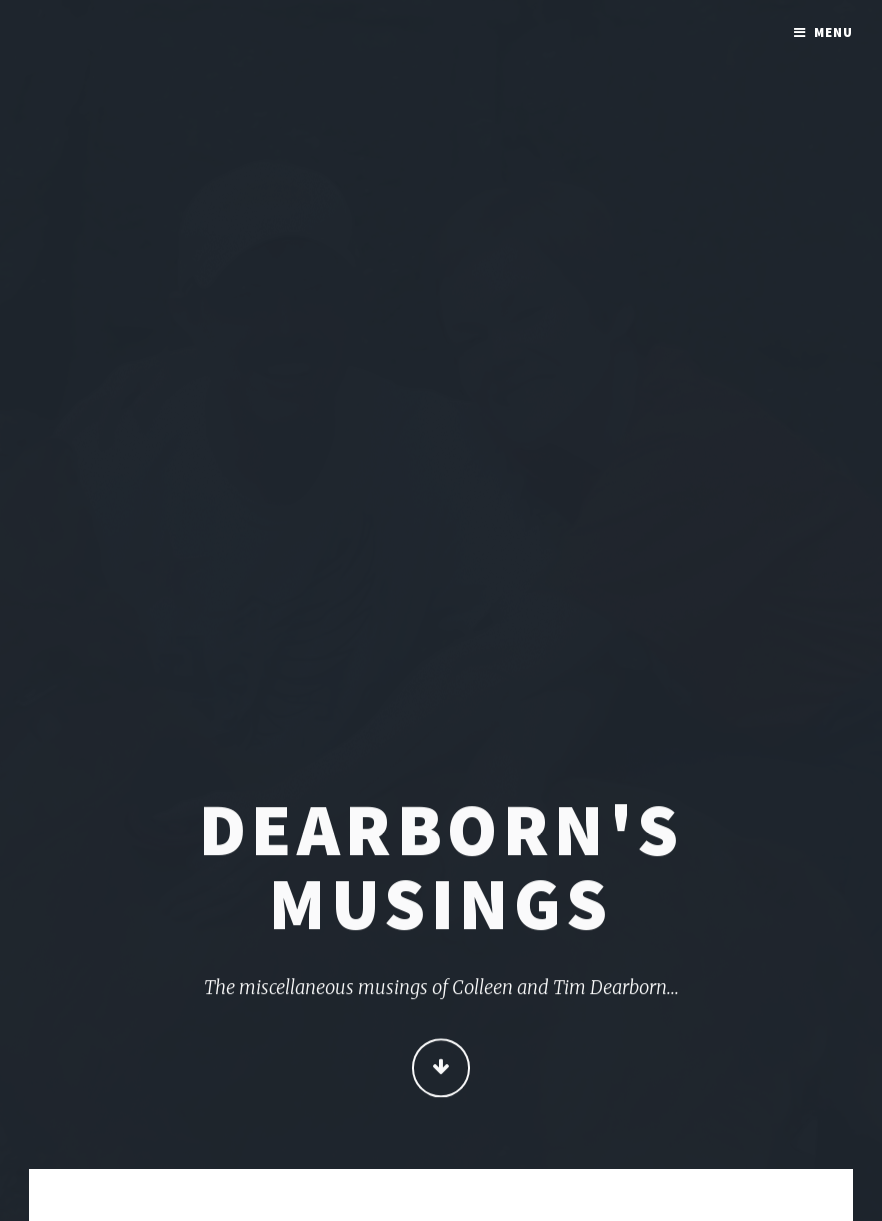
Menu (833, 32)
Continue (441, 1069)
